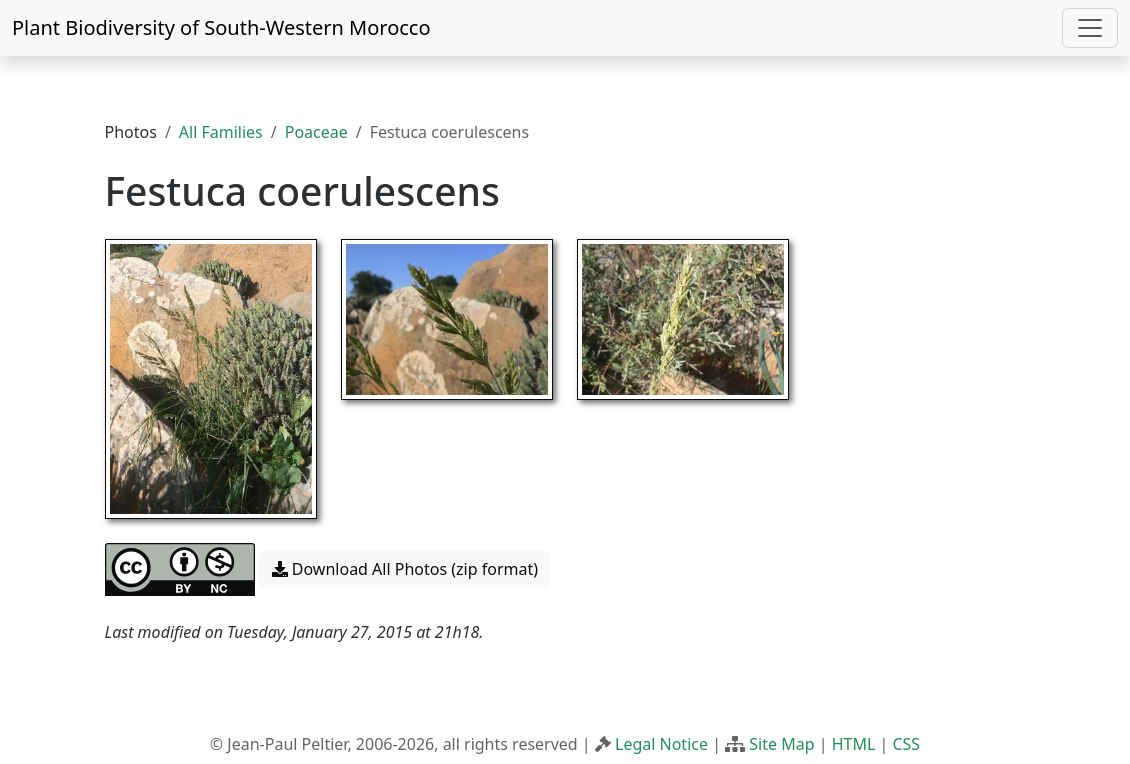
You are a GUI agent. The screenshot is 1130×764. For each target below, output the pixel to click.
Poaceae (316, 132)
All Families (221, 132)
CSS (906, 744)
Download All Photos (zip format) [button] (405, 569)
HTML (854, 744)
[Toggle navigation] (1090, 28)
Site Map (781, 744)
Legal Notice (661, 744)
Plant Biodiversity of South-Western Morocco (221, 27)
